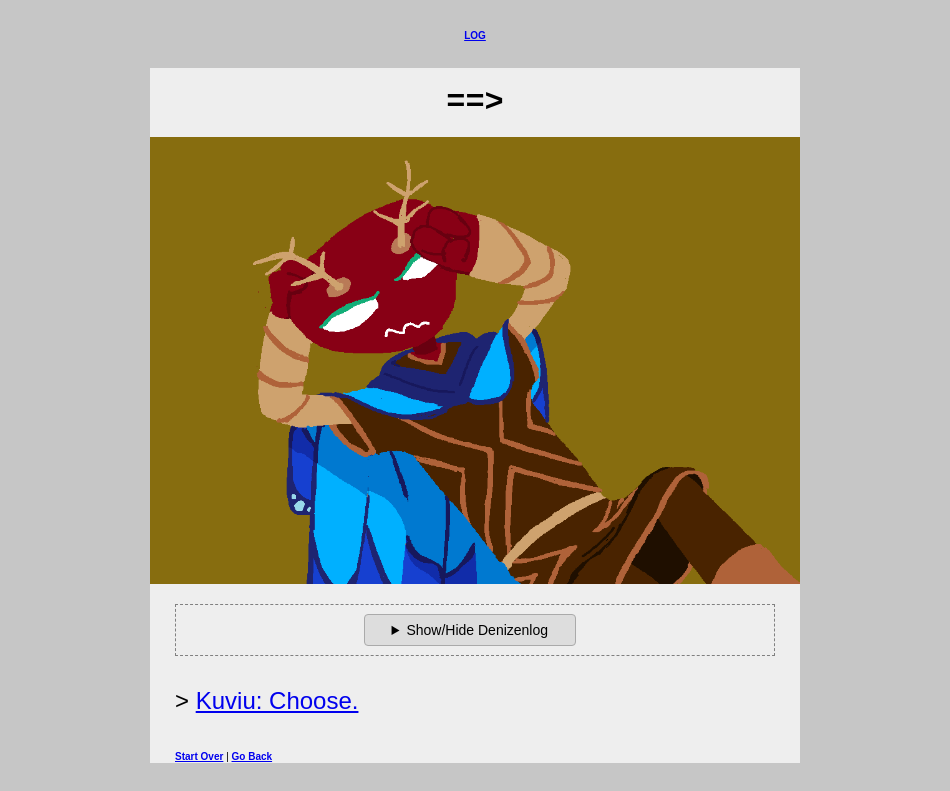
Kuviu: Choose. (277, 700)
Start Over (199, 756)
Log (475, 35)
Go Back (252, 756)
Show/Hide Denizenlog (477, 630)
